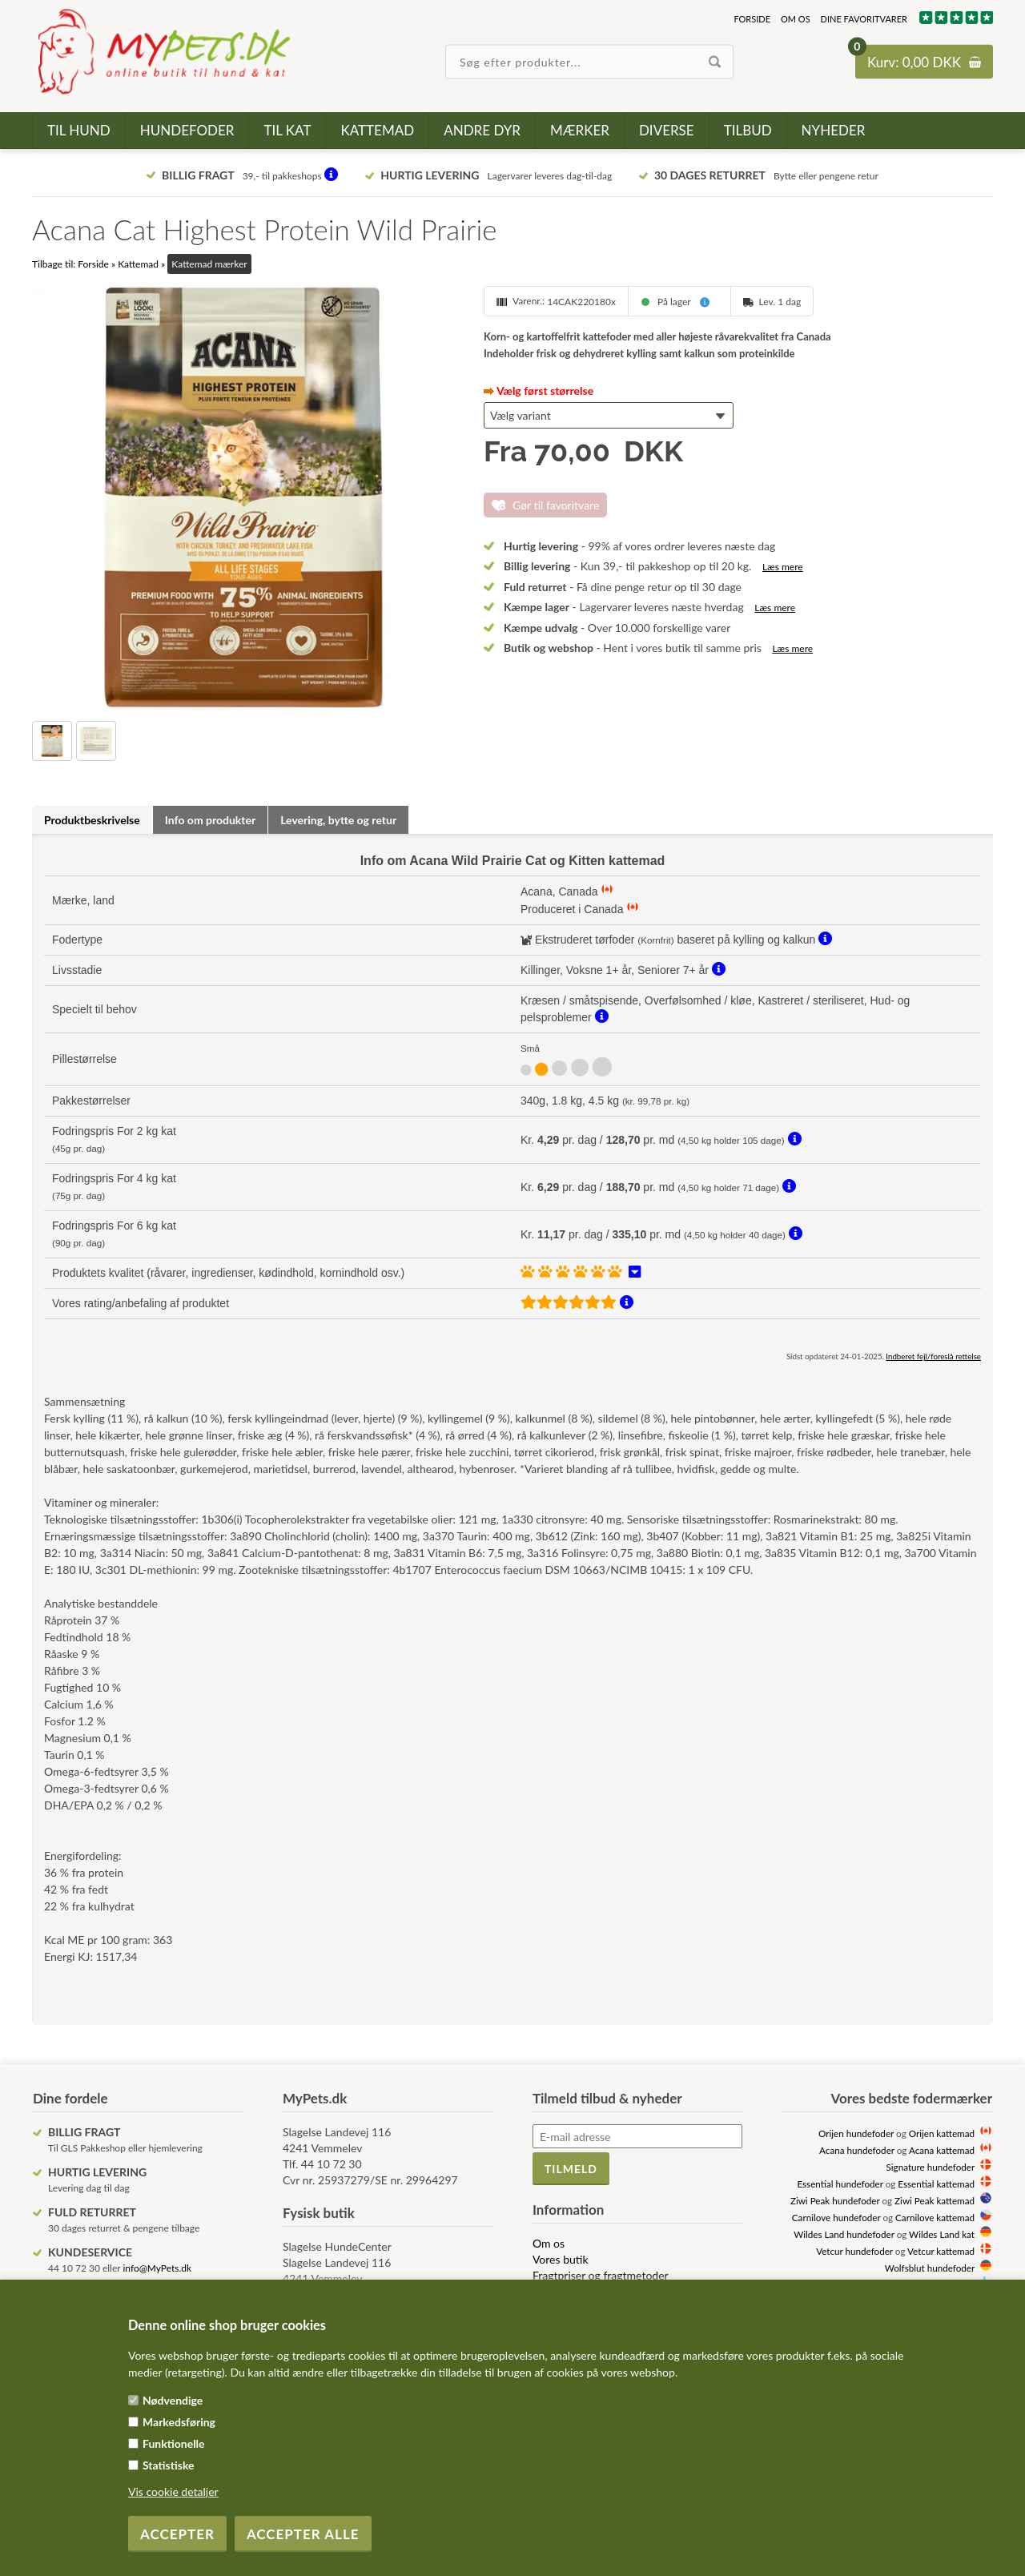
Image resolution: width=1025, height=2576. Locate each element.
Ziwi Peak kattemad (934, 2200)
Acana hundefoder (856, 2149)
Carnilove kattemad (935, 2217)
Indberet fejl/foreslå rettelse (933, 1356)
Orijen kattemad (942, 2133)
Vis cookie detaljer (173, 2491)
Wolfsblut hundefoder (930, 2267)
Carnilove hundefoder (836, 2217)
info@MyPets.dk (157, 2268)
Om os (795, 19)
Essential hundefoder (839, 2183)
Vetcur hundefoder (854, 2250)
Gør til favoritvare (555, 505)
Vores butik (561, 2259)
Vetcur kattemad (941, 2250)
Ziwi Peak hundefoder (835, 2200)
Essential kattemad (936, 2183)
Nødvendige (173, 2400)
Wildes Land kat (942, 2234)
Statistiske (169, 2465)
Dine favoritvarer (864, 19)
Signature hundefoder (930, 2166)
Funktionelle (174, 2443)
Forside (752, 19)
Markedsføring (179, 2422)
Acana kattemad (942, 2149)
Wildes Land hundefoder (844, 2234)
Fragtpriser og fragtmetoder (601, 2275)
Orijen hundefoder (856, 2133)
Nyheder (834, 130)
